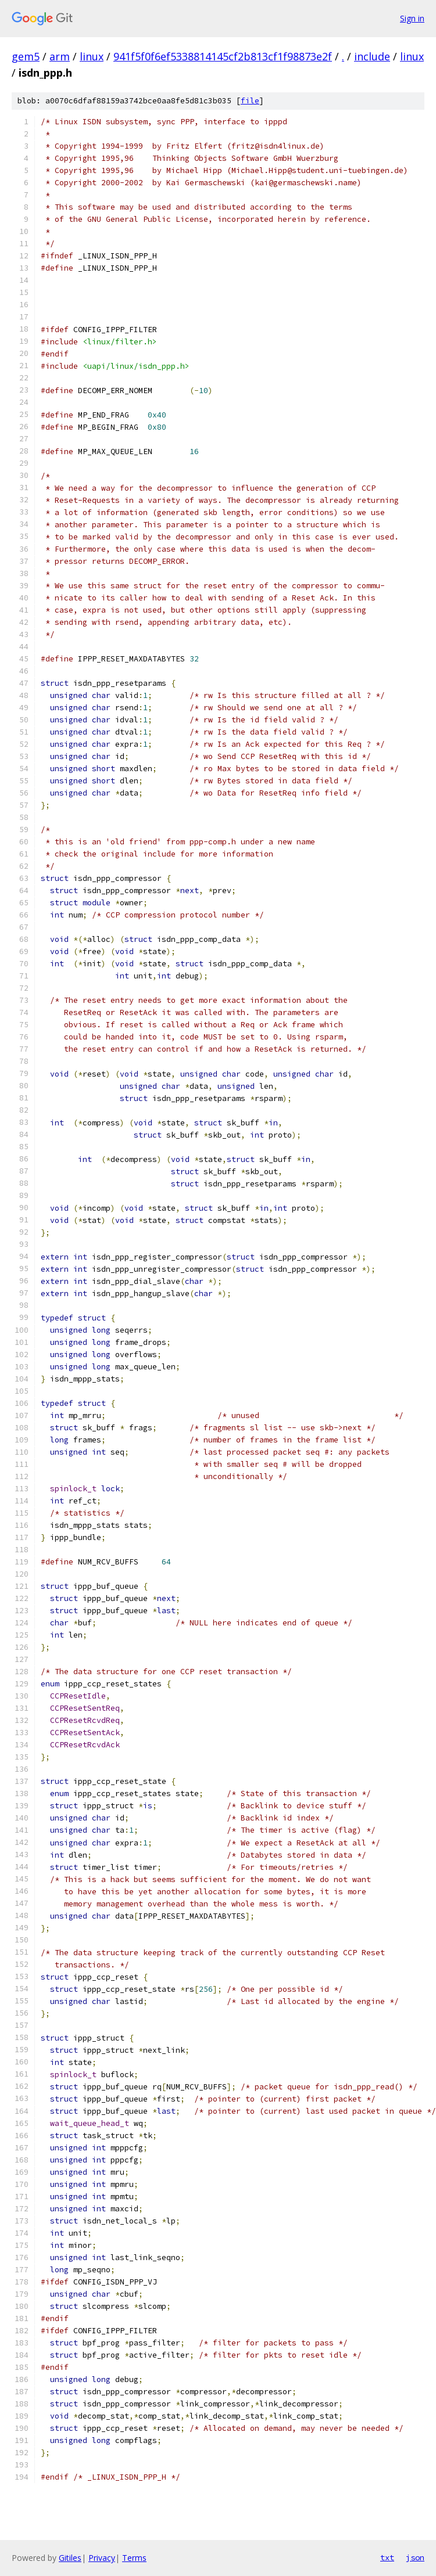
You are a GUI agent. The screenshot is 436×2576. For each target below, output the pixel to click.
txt (387, 2557)
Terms (134, 2557)
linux (91, 56)
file (250, 101)
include (372, 56)
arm (59, 56)
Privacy (101, 2557)
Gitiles (70, 2557)
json (415, 2557)
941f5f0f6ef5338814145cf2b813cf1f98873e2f (222, 56)
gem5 (26, 56)
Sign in (412, 18)
